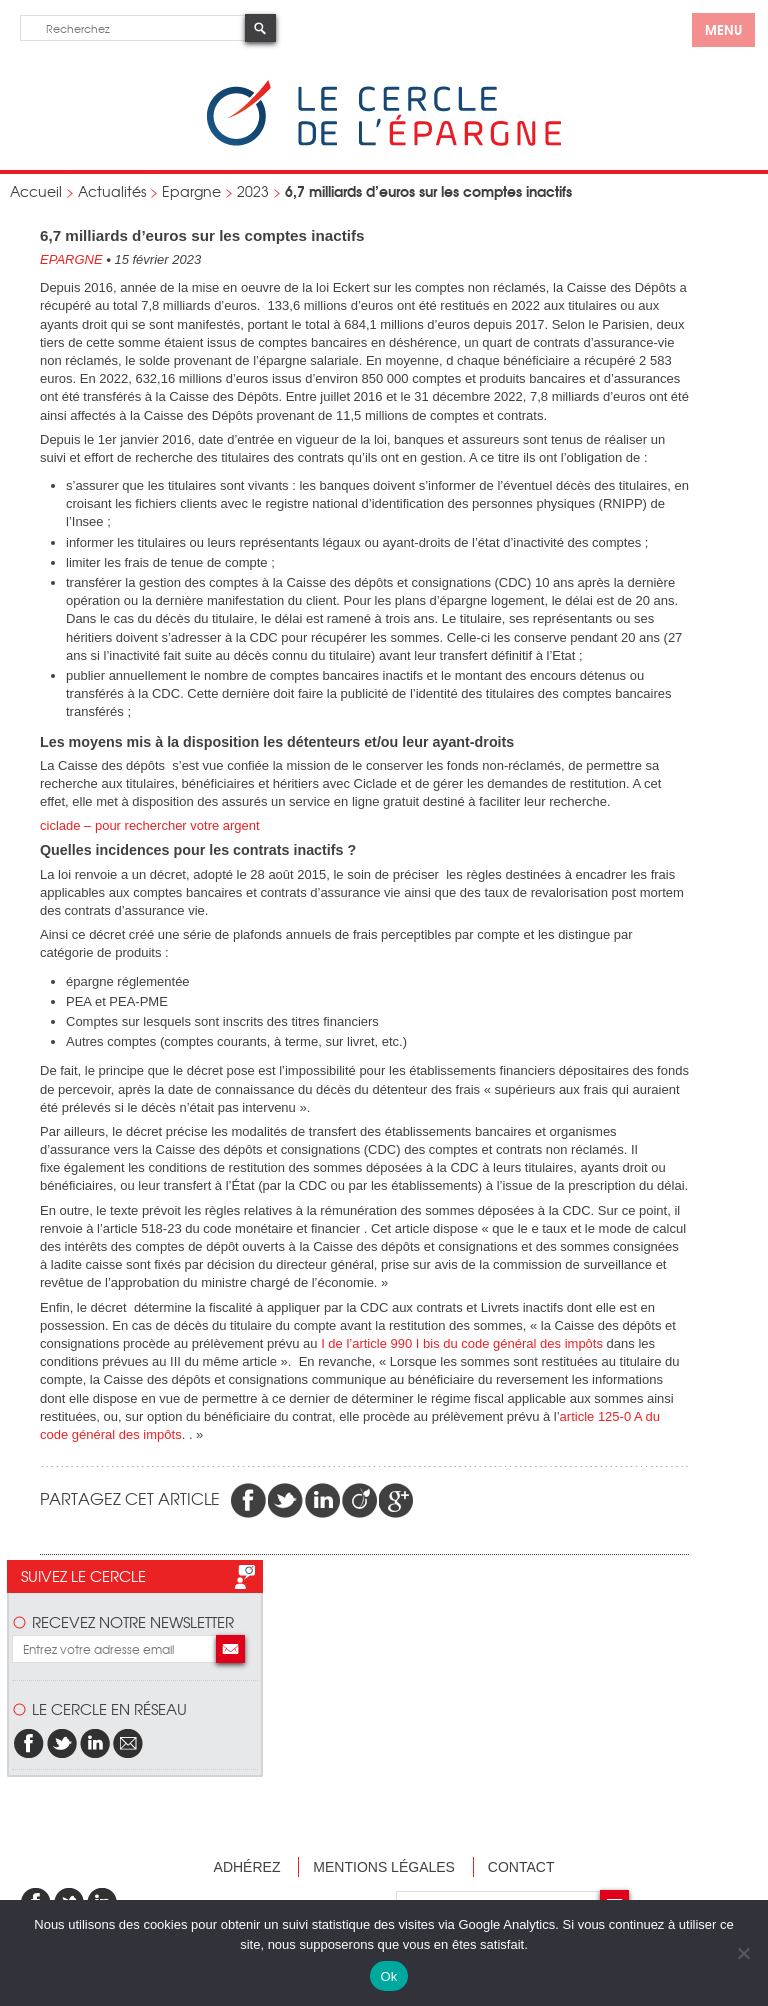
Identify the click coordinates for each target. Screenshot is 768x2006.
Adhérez (247, 1867)
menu (723, 29)
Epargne (191, 191)
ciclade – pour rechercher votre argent (150, 825)
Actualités (112, 191)
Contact (521, 1867)
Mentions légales (384, 1867)
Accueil (36, 191)
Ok (388, 1976)
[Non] (743, 1953)
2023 (253, 191)
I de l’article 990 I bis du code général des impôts (463, 1343)
